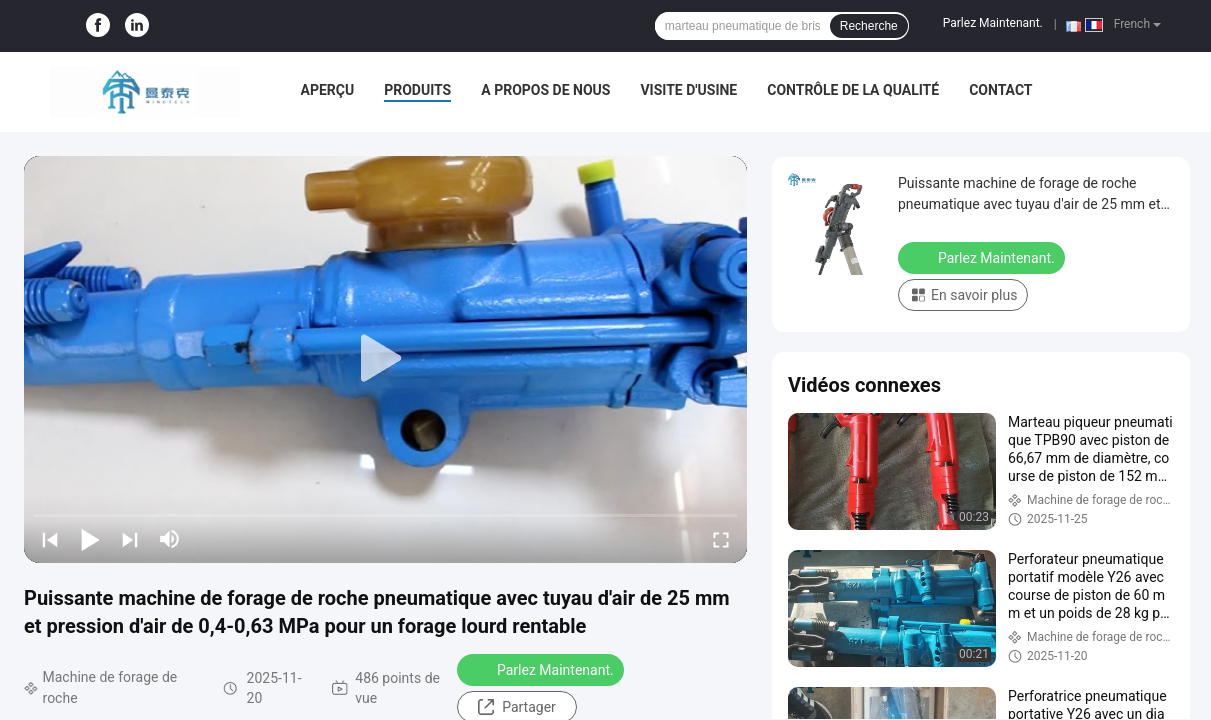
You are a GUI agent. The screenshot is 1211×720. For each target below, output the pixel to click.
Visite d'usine (688, 90)
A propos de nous (545, 90)
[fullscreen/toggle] (721, 539)
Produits (417, 90)
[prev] (50, 539)
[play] (386, 359)
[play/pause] (90, 539)
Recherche (869, 26)
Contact (1000, 90)
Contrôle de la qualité (853, 90)
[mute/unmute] (170, 539)
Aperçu (328, 90)
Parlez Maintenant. (993, 23)
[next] (130, 539)
